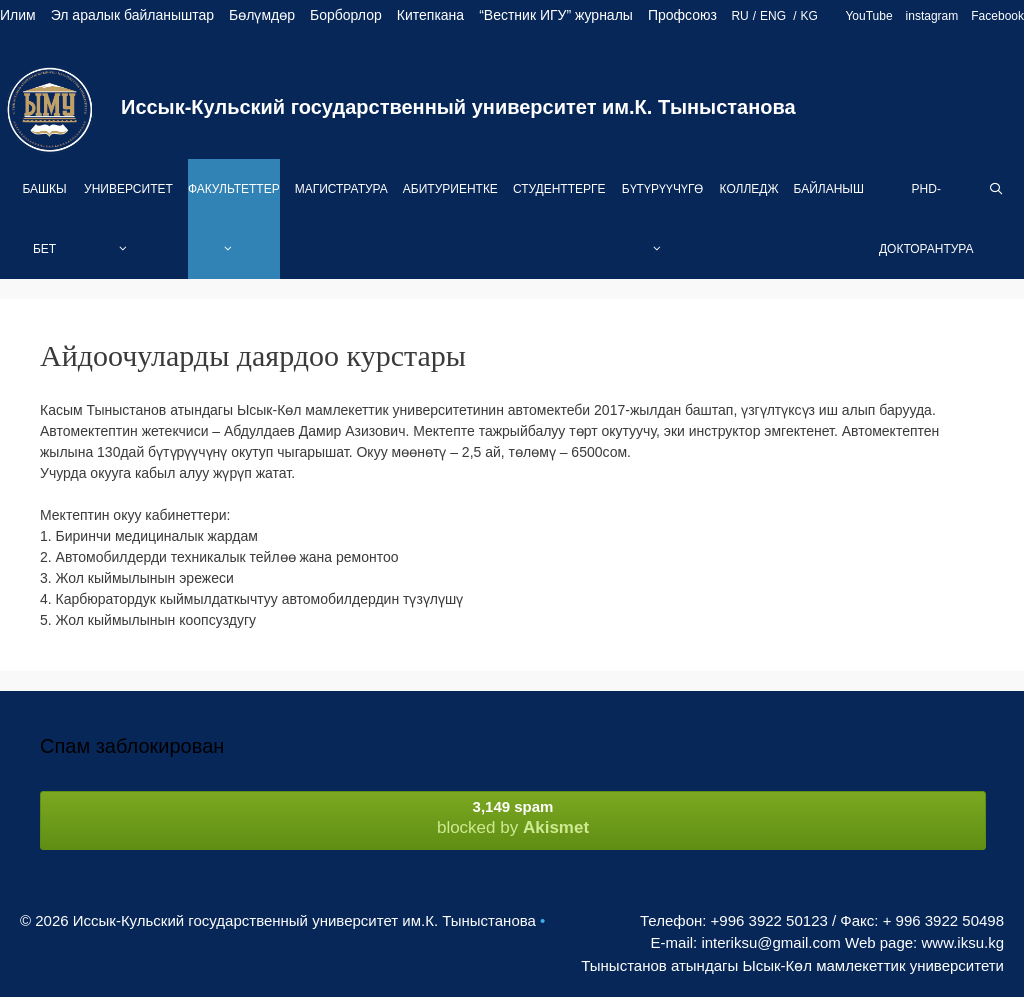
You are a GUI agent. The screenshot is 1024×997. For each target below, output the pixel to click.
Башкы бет (44, 219)
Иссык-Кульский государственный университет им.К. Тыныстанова (458, 107)
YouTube (868, 16)
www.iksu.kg (962, 942)
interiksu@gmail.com (770, 942)
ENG (774, 16)
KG (809, 16)
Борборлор (346, 15)
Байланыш (829, 189)
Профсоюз (682, 15)
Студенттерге (559, 189)
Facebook (997, 16)
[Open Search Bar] (996, 189)
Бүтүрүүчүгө (663, 230)
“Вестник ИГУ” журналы (556, 15)
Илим (18, 15)
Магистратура (341, 189)
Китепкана (430, 15)
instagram (932, 16)
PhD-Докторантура (926, 219)
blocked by (513, 817)
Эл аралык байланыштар (132, 15)
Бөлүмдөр (262, 15)
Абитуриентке (450, 189)
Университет (128, 230)
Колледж (749, 189)
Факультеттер (234, 230)
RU (739, 16)
